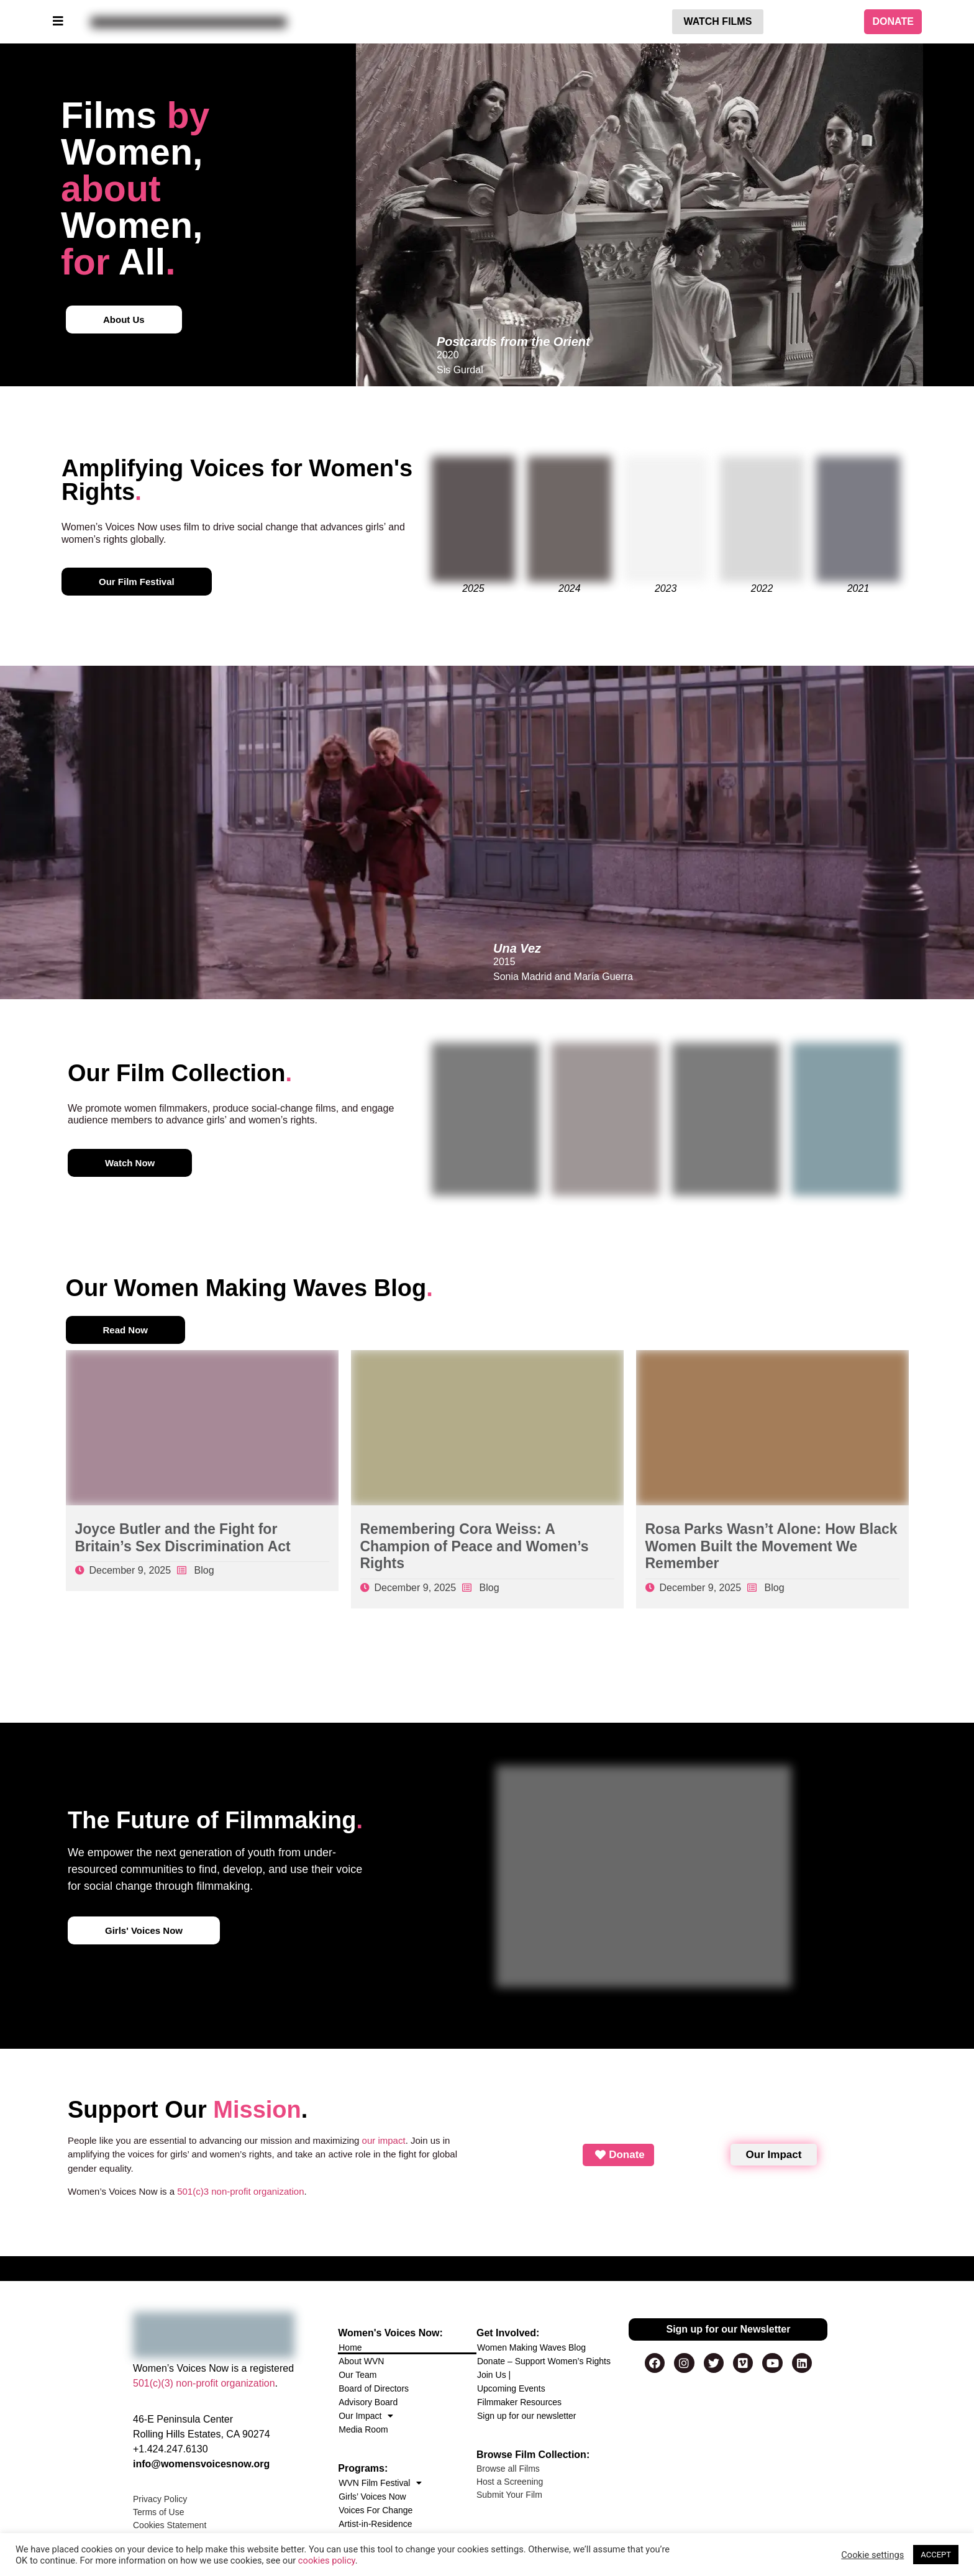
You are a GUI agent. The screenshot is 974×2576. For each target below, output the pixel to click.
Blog (204, 1570)
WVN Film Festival (380, 2483)
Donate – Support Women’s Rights (544, 2361)
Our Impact (366, 2416)
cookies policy (326, 2560)
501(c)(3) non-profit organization (204, 2383)
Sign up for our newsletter (526, 2416)
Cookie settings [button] (872, 2554)
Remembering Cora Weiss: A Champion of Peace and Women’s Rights (474, 1546)
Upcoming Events (511, 2388)
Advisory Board (368, 2402)
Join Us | (494, 2375)
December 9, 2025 (130, 1570)
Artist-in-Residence (375, 2524)
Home (350, 2347)
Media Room (363, 2429)
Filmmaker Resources (519, 2402)
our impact (384, 2140)
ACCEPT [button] (936, 2554)
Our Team (357, 2375)
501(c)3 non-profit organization (240, 2191)
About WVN (361, 2361)
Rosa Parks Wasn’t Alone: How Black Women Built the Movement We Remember (771, 1546)
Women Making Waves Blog (531, 2347)
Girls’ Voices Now (372, 2496)
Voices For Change (375, 2510)
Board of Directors (374, 2388)
